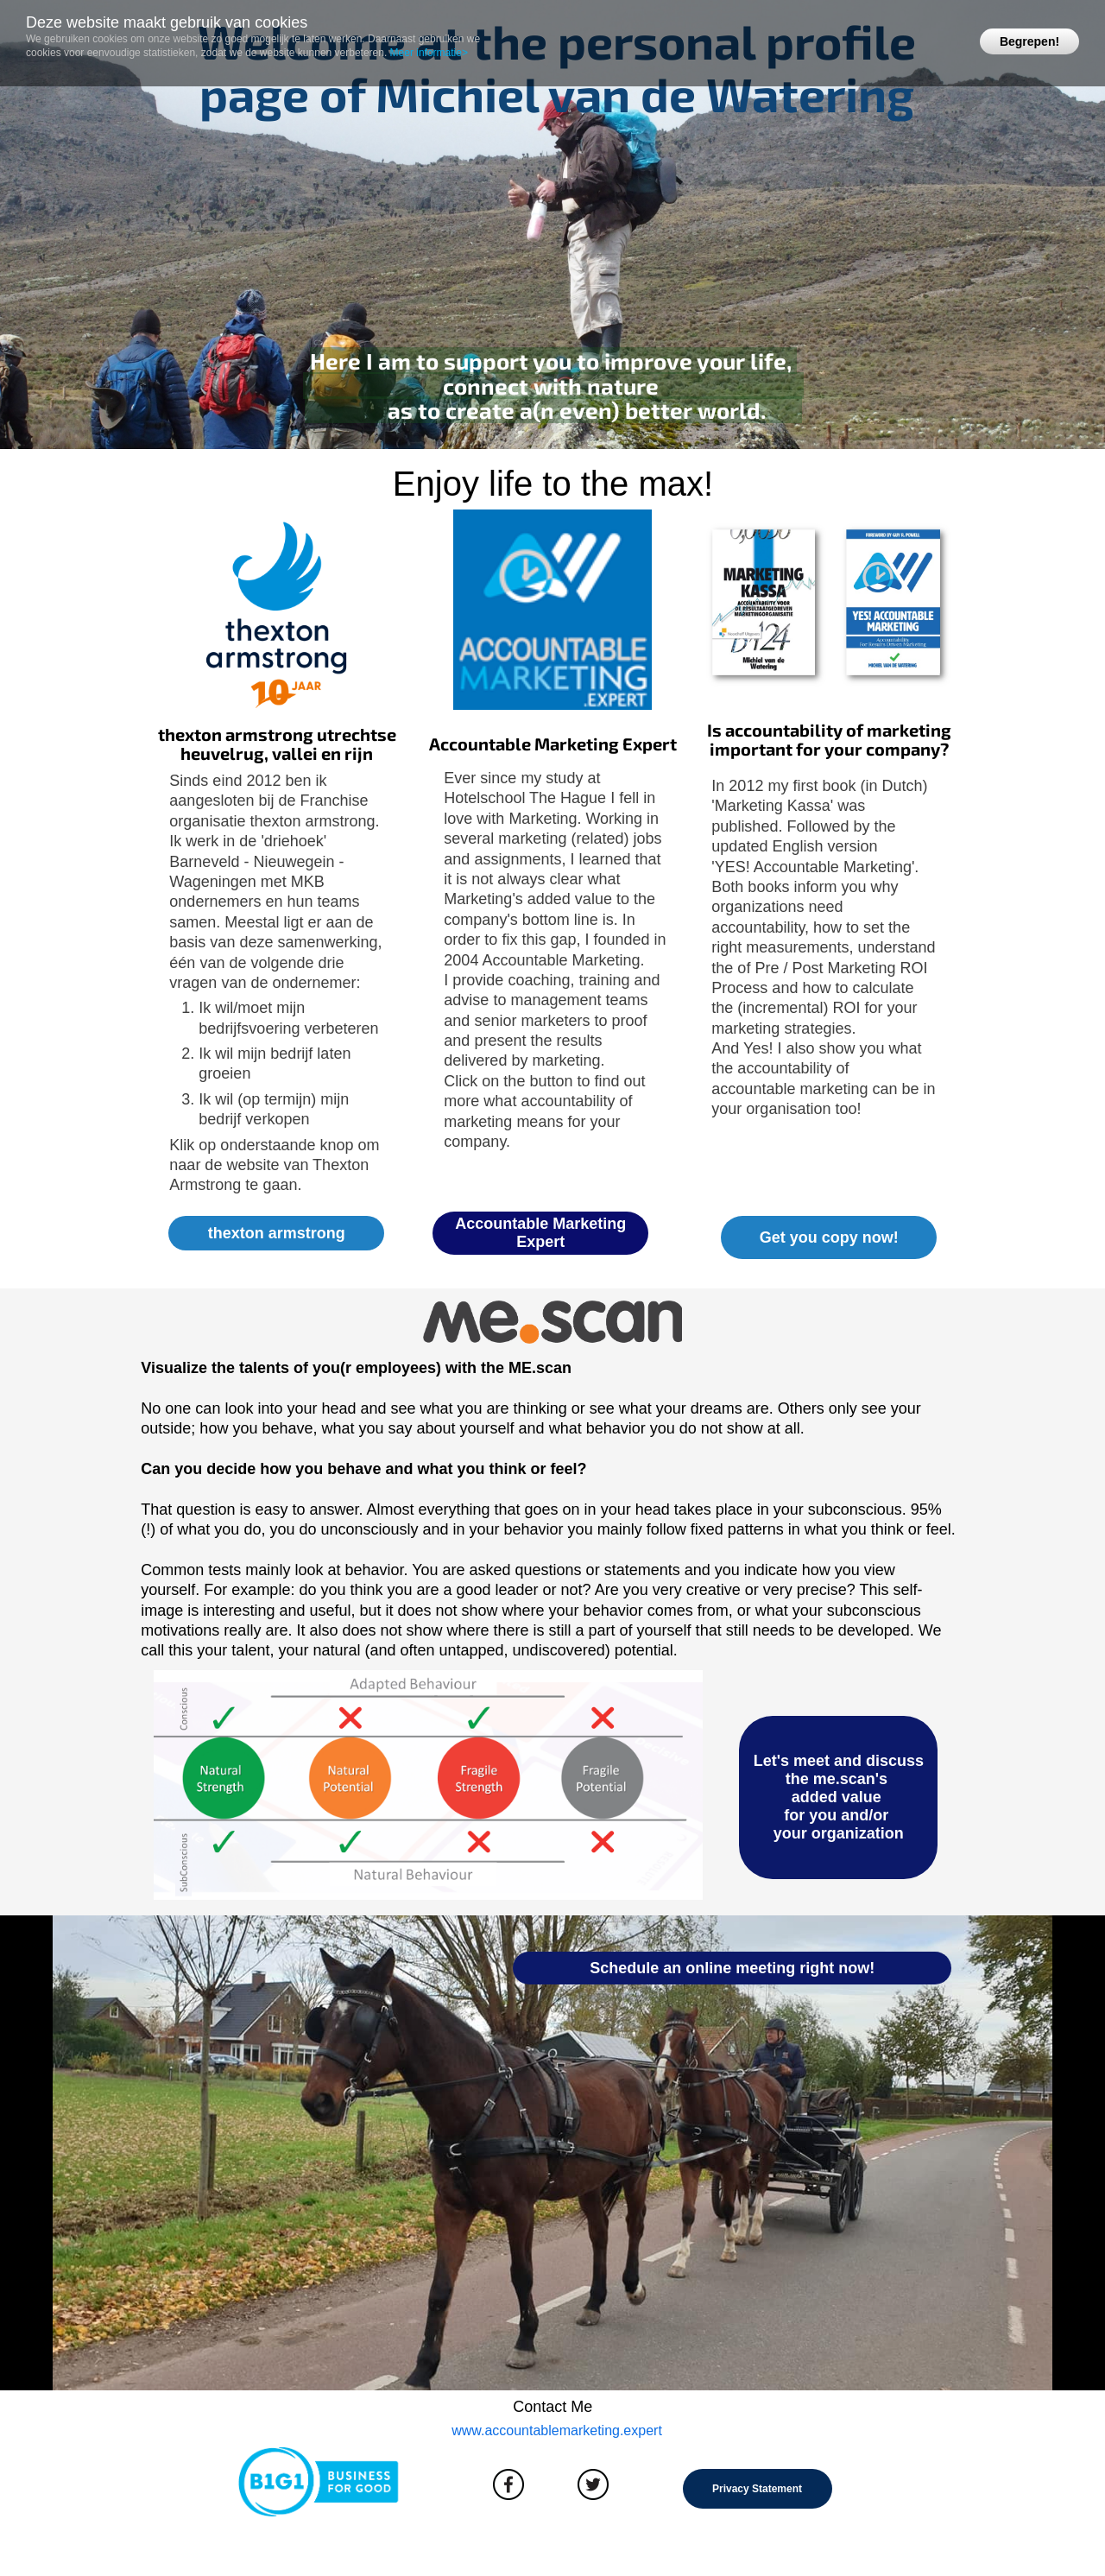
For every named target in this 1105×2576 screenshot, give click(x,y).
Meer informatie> (429, 53)
